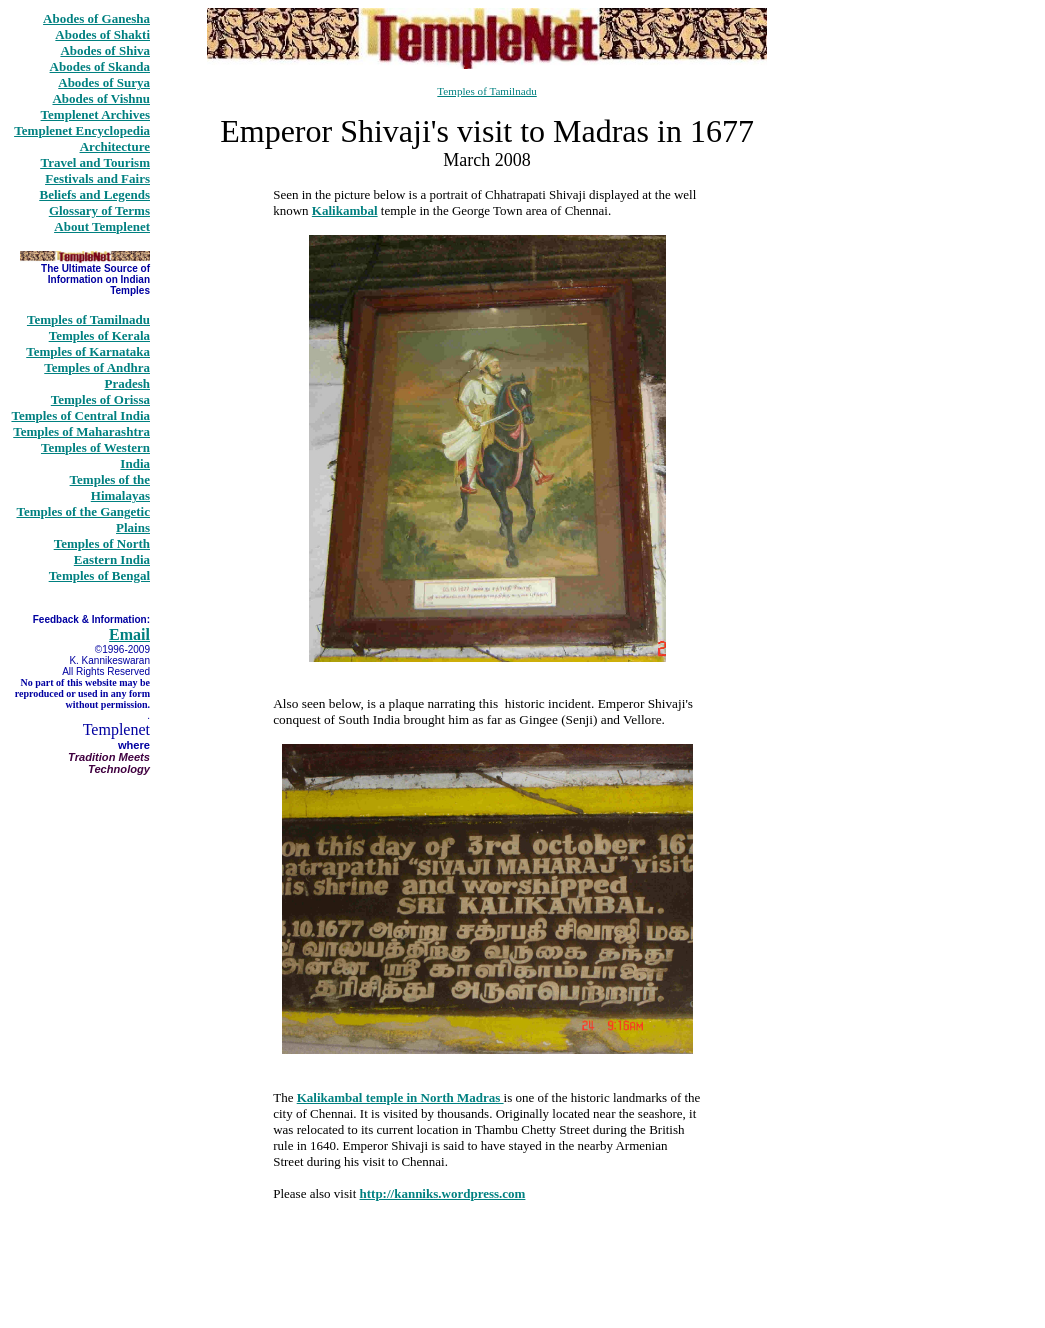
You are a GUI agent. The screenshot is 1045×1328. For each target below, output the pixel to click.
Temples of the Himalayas (110, 487)
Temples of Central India (80, 415)
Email (129, 634)
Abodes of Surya (104, 82)
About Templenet (102, 226)
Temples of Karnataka (88, 351)
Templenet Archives (95, 114)
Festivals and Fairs (97, 178)
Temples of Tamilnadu (88, 319)
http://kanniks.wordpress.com (443, 1193)
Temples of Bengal (99, 575)
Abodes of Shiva (105, 50)
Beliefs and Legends (94, 194)
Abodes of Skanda (100, 66)
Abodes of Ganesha (96, 18)
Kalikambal (345, 210)
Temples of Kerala (99, 335)
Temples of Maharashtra (81, 431)
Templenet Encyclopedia (82, 130)
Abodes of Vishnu (101, 98)
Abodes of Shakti (102, 34)
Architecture (115, 146)
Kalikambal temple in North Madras (400, 1097)
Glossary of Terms (99, 210)
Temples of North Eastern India (102, 551)
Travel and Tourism (95, 162)
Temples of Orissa (100, 399)
